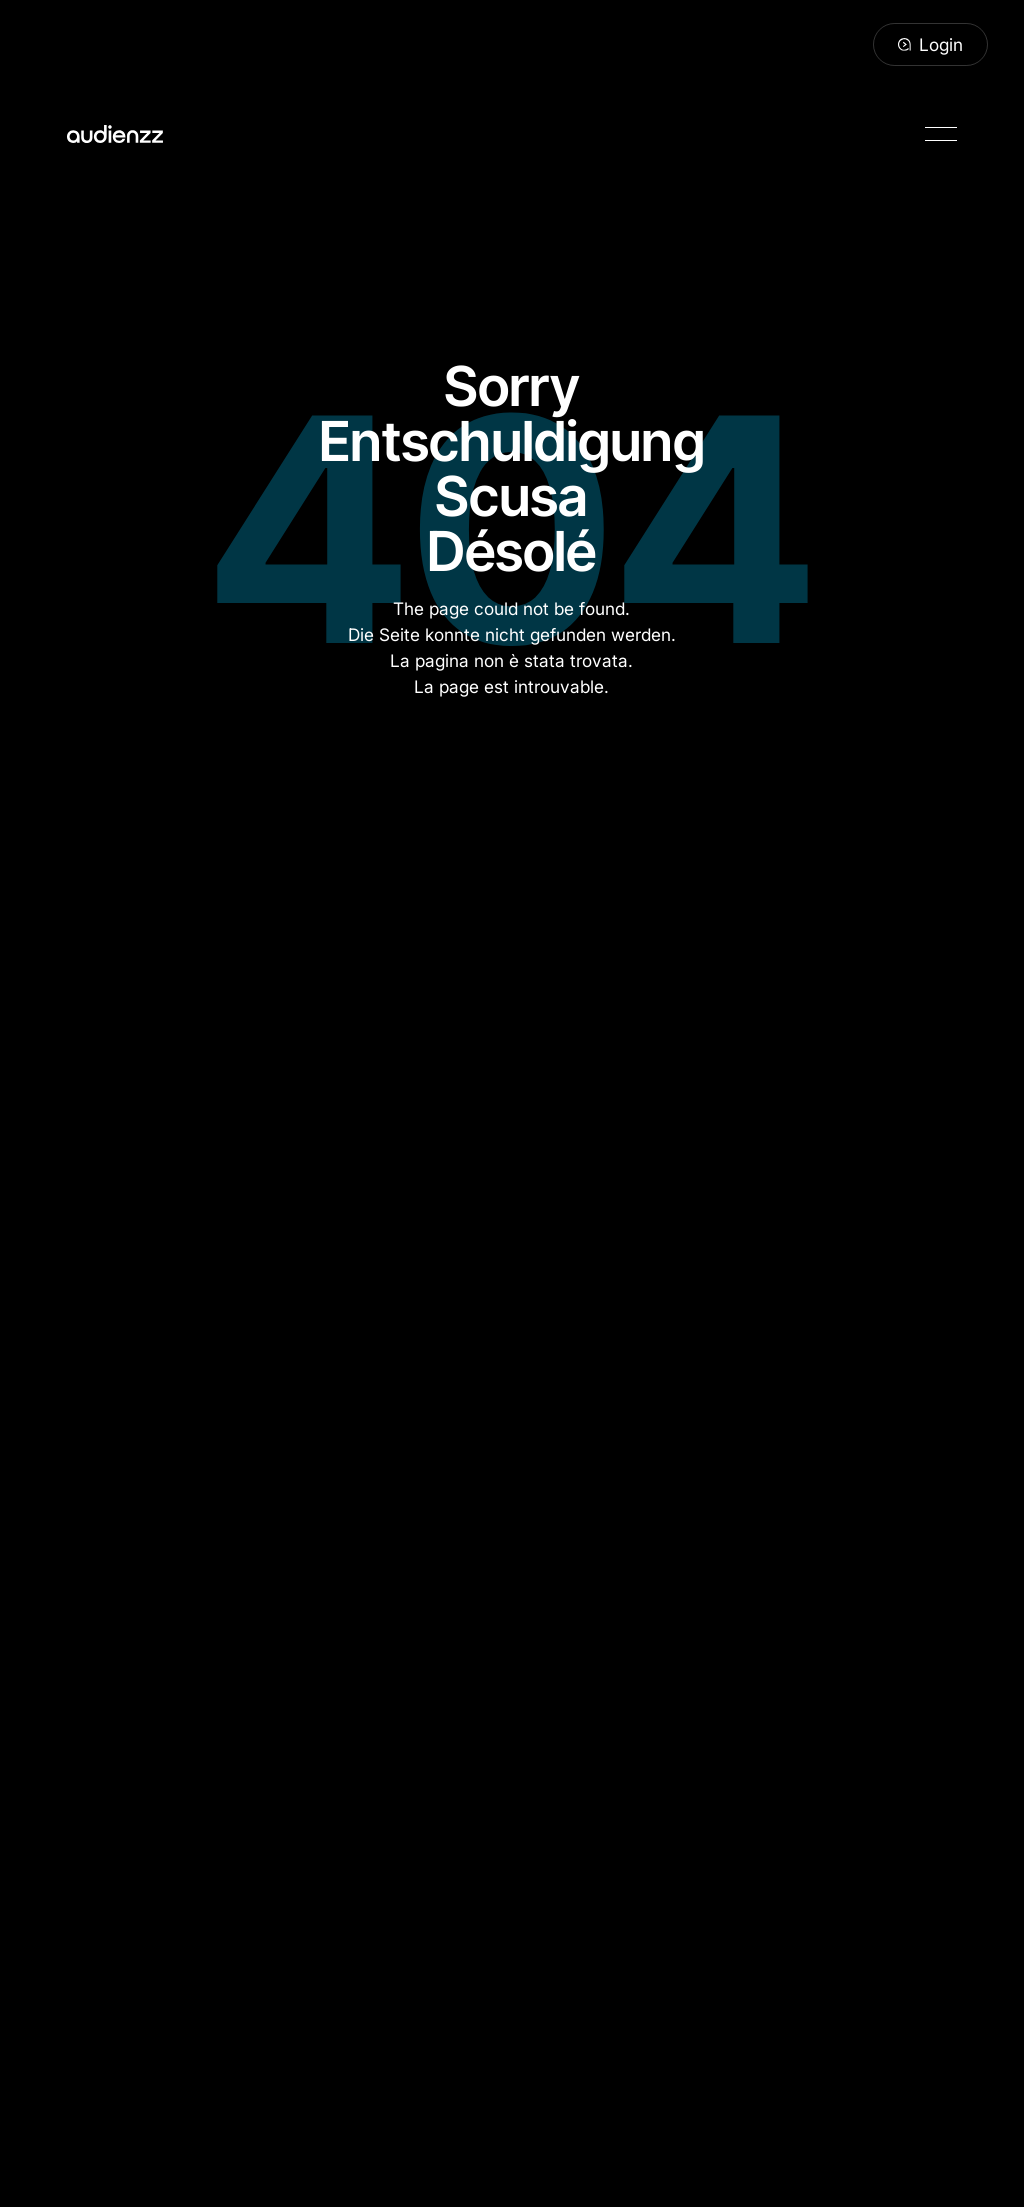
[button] (941, 134)
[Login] (930, 45)
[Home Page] (115, 134)
